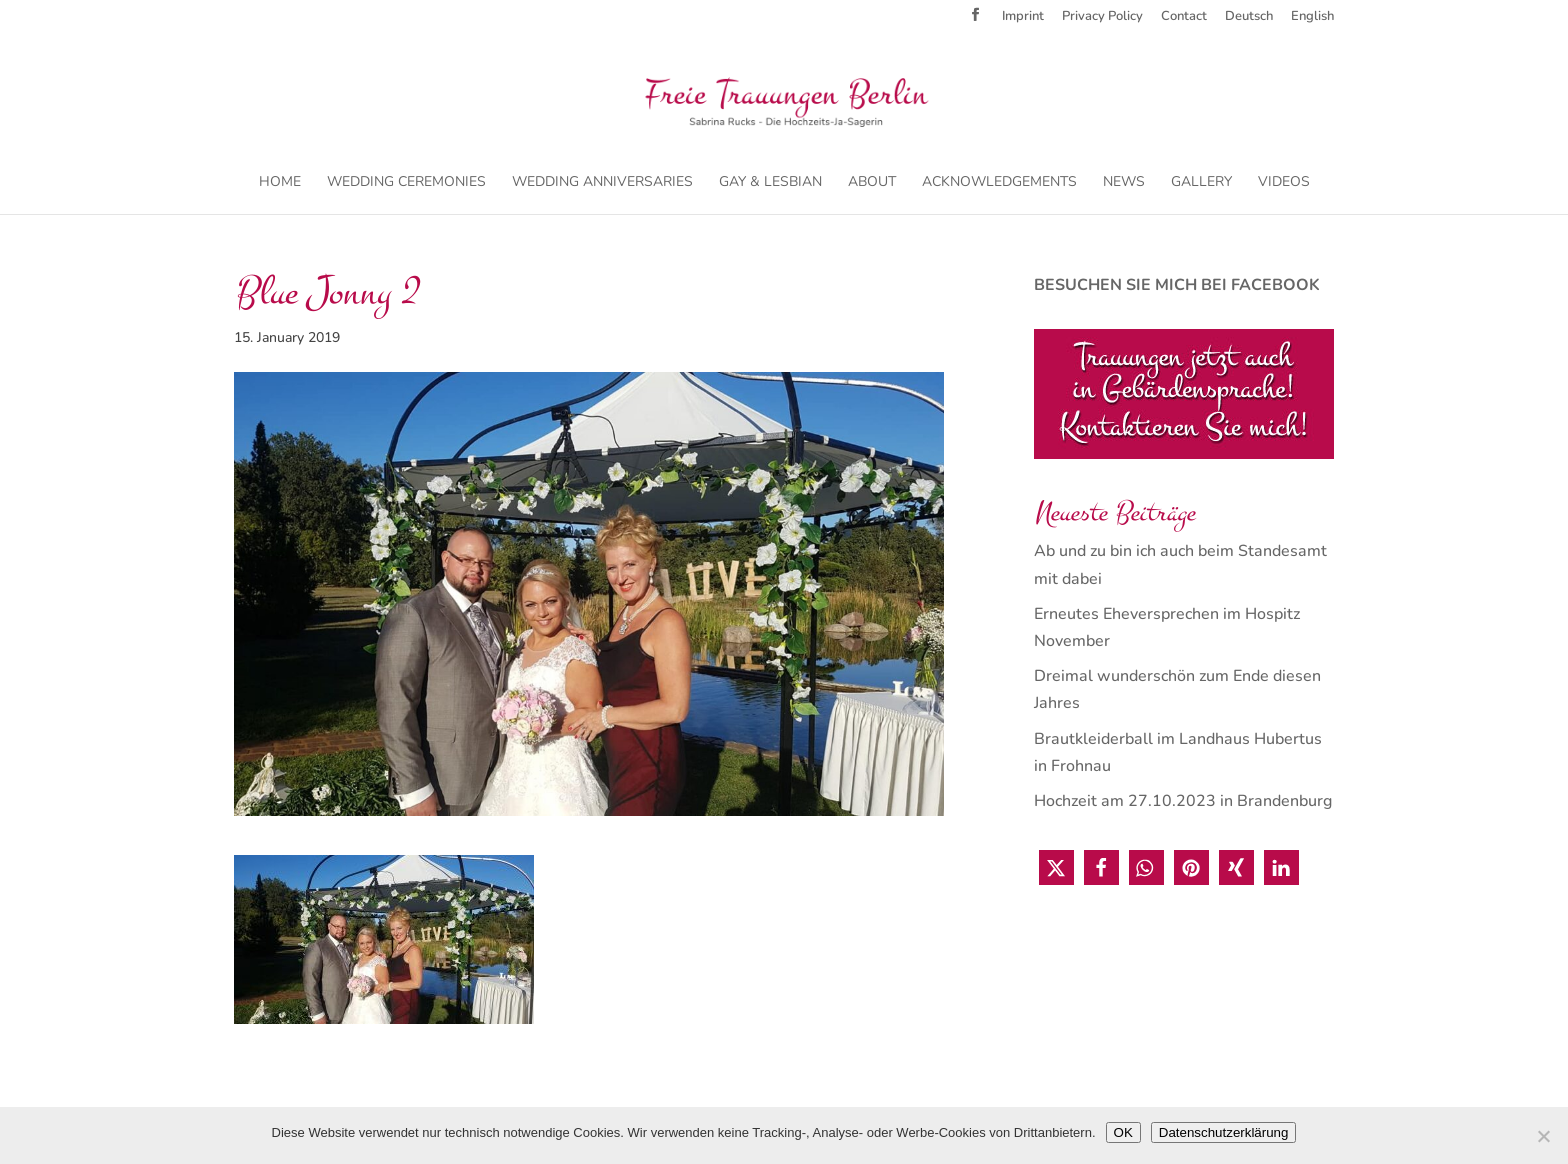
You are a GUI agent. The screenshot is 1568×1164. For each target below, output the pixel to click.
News (1124, 183)
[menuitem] (1249, 21)
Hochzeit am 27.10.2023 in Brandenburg (1183, 801)
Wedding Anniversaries (602, 183)
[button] (1056, 867)
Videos (1284, 183)
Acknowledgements (999, 183)
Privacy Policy (1102, 17)
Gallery (1201, 183)
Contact (1184, 17)
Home (280, 183)
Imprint (1023, 17)
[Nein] (1543, 1136)
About (872, 183)
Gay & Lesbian (770, 183)
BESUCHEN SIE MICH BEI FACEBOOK (1177, 285)
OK (1123, 1132)
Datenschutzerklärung (1224, 1132)
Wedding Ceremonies (406, 183)
